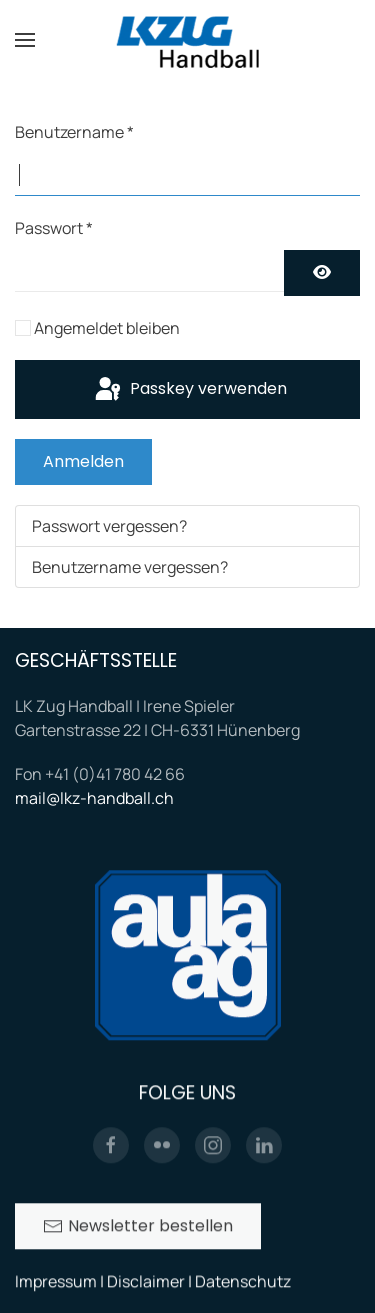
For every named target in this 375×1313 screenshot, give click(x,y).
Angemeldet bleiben (107, 328)
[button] (25, 40)
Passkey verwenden (189, 390)
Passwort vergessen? (109, 526)
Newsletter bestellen (138, 1227)
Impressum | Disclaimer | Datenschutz (153, 1283)
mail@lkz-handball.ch (94, 798)
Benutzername (74, 132)
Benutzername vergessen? (130, 567)
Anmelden (83, 461)
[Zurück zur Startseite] (188, 40)
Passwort (54, 228)
